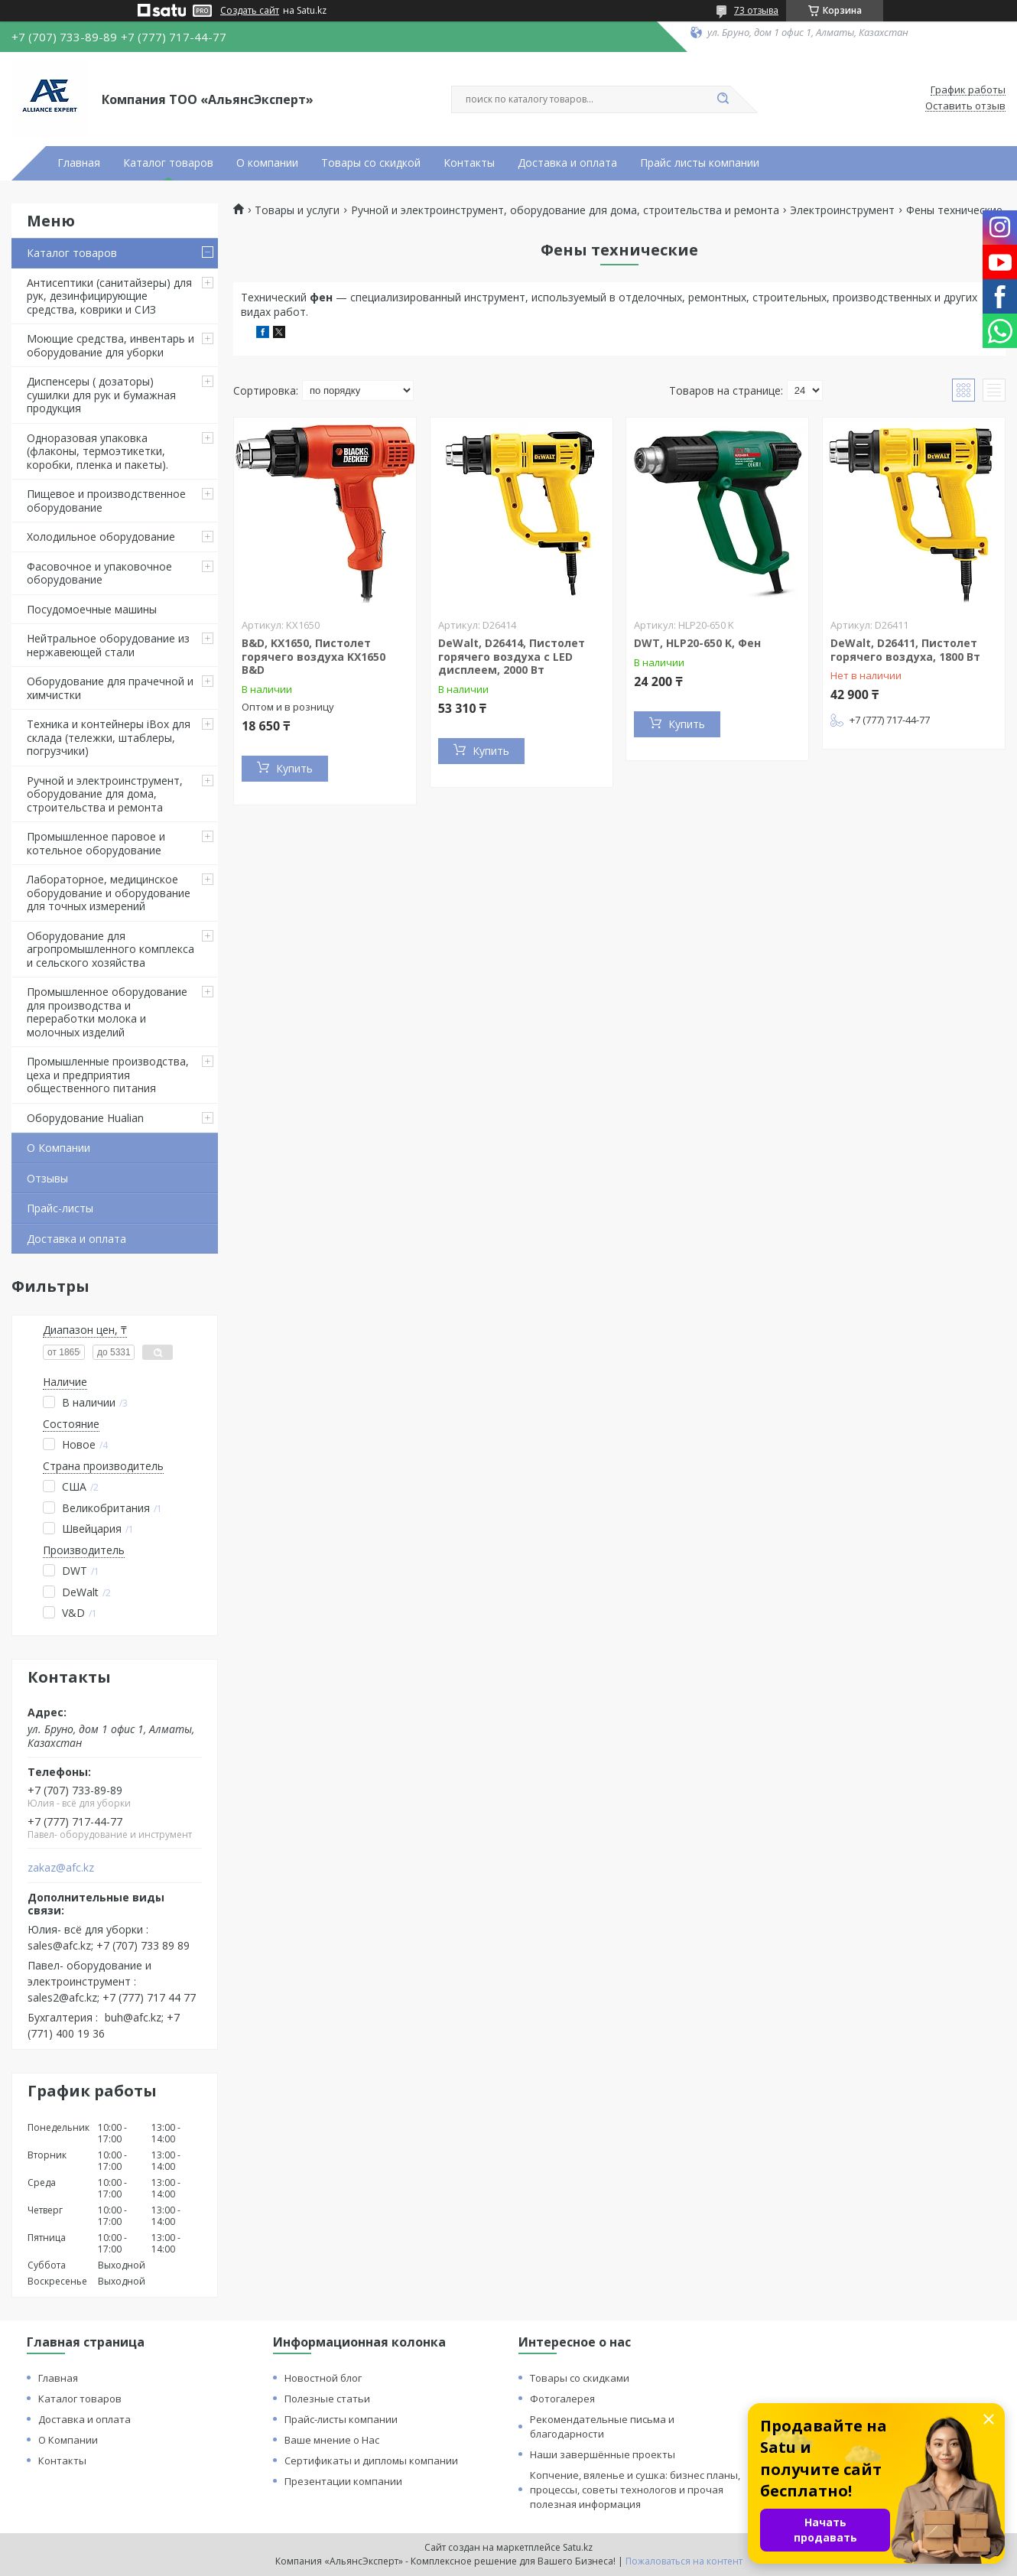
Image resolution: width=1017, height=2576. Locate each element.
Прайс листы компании (699, 163)
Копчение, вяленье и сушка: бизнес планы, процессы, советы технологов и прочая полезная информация (635, 2489)
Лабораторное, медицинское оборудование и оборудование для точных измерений (108, 892)
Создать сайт (249, 10)
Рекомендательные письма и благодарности (602, 2426)
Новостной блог (323, 2378)
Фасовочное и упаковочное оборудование (99, 573)
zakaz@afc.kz (61, 1868)
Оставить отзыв (965, 106)
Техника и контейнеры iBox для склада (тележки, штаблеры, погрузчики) (108, 737)
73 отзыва (756, 10)
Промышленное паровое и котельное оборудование (96, 843)
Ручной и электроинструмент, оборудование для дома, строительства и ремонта (105, 794)
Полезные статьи (327, 2398)
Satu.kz (578, 2547)
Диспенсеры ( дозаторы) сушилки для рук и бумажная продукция (101, 394)
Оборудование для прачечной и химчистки (110, 688)
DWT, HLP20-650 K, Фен (697, 643)
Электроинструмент (842, 210)
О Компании (58, 1147)
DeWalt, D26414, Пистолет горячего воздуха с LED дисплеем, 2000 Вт (511, 656)
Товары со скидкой (371, 163)
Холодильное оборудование (101, 536)
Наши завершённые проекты (602, 2454)
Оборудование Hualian (85, 1118)
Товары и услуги (297, 210)
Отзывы (47, 1178)
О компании (267, 163)
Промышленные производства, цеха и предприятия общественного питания (108, 1074)
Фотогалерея (562, 2398)
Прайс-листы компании (341, 2419)
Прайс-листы (60, 1208)
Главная (78, 163)
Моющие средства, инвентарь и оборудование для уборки (110, 345)
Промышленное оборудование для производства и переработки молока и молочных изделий (107, 1011)
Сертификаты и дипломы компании (371, 2460)
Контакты (469, 163)
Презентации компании (343, 2481)
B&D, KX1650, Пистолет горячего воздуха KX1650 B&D (313, 656)
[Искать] (722, 99)
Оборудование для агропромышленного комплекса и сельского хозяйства (110, 949)
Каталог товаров (168, 163)
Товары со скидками (579, 2378)
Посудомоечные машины (92, 609)
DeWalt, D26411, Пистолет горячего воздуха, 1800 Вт (905, 650)
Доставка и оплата (567, 163)
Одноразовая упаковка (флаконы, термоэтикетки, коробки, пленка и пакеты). (97, 451)
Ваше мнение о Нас (331, 2440)
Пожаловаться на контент (683, 2561)
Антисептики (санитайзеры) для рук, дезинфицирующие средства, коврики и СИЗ (109, 296)
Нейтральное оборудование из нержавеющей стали (108, 645)
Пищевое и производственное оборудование (106, 500)
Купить (294, 768)
